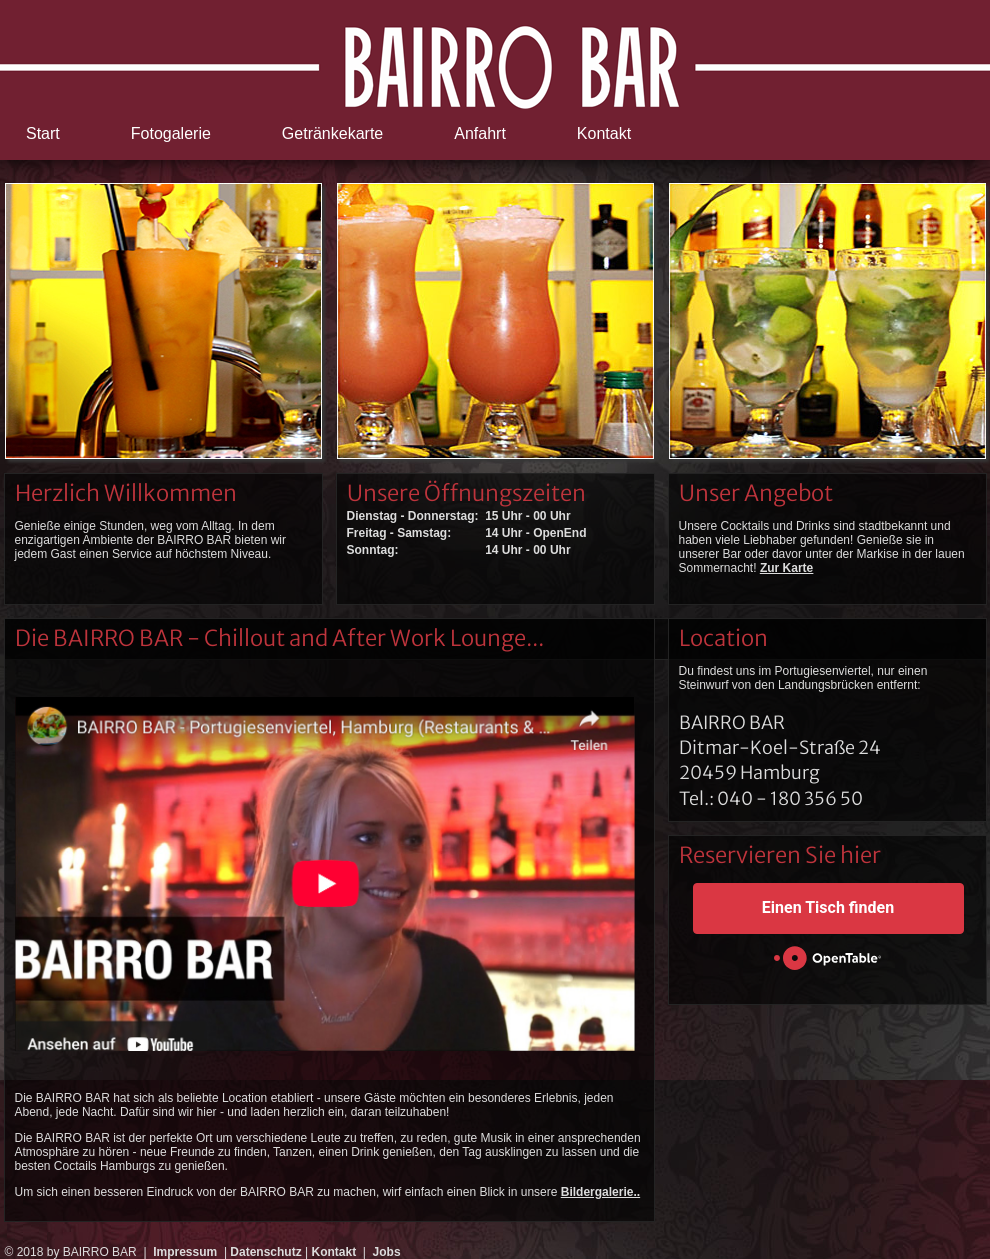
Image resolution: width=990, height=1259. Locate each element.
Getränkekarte (332, 133)
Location (723, 638)
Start (43, 133)
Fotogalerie (171, 133)
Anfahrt (480, 133)
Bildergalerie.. (600, 1192)
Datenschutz (265, 1252)
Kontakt (604, 133)
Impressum (185, 1252)
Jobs (387, 1252)
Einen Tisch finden (828, 907)
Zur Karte (786, 568)
